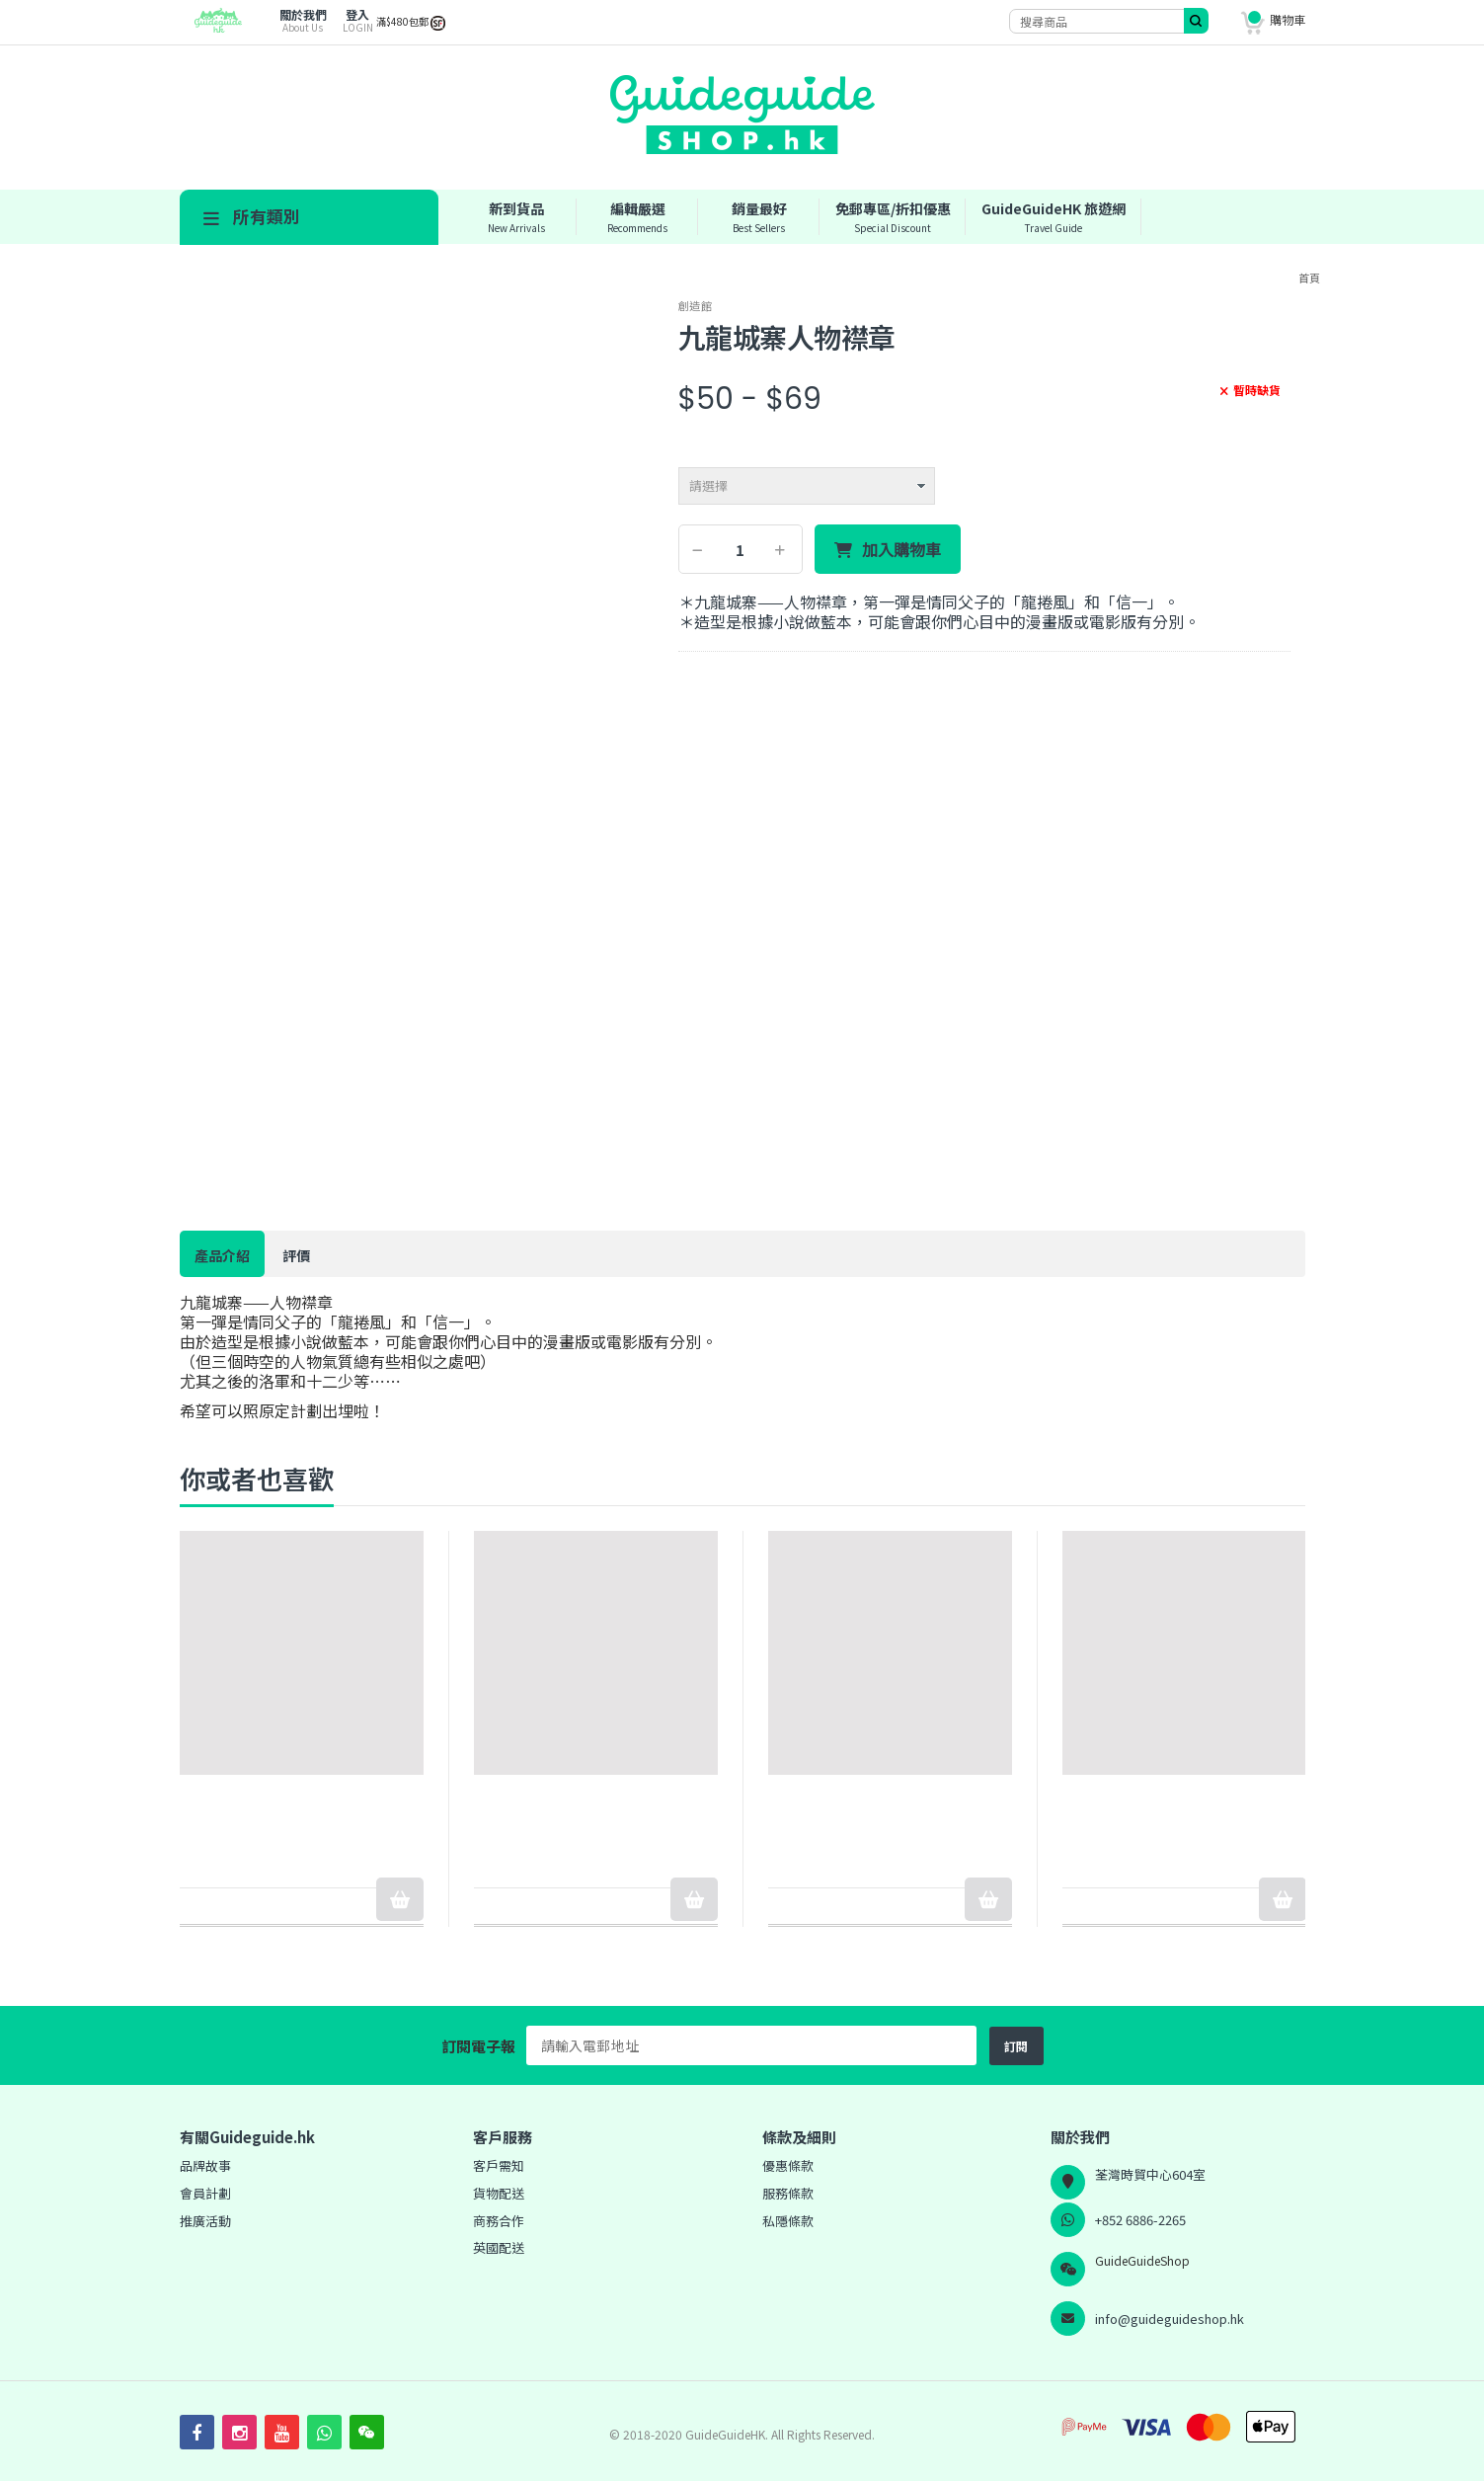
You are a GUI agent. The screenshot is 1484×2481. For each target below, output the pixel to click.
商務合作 (498, 2220)
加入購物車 (901, 550)
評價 (296, 1255)
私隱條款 (788, 2220)
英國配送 (498, 2247)
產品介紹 (222, 1255)
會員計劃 (205, 2193)
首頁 (1309, 277)
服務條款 (788, 2193)
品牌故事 (205, 2165)
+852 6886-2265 (1140, 2219)
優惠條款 (788, 2165)
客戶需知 (498, 2165)
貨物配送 (498, 2193)
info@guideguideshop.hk (1169, 2318)
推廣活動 (205, 2220)
